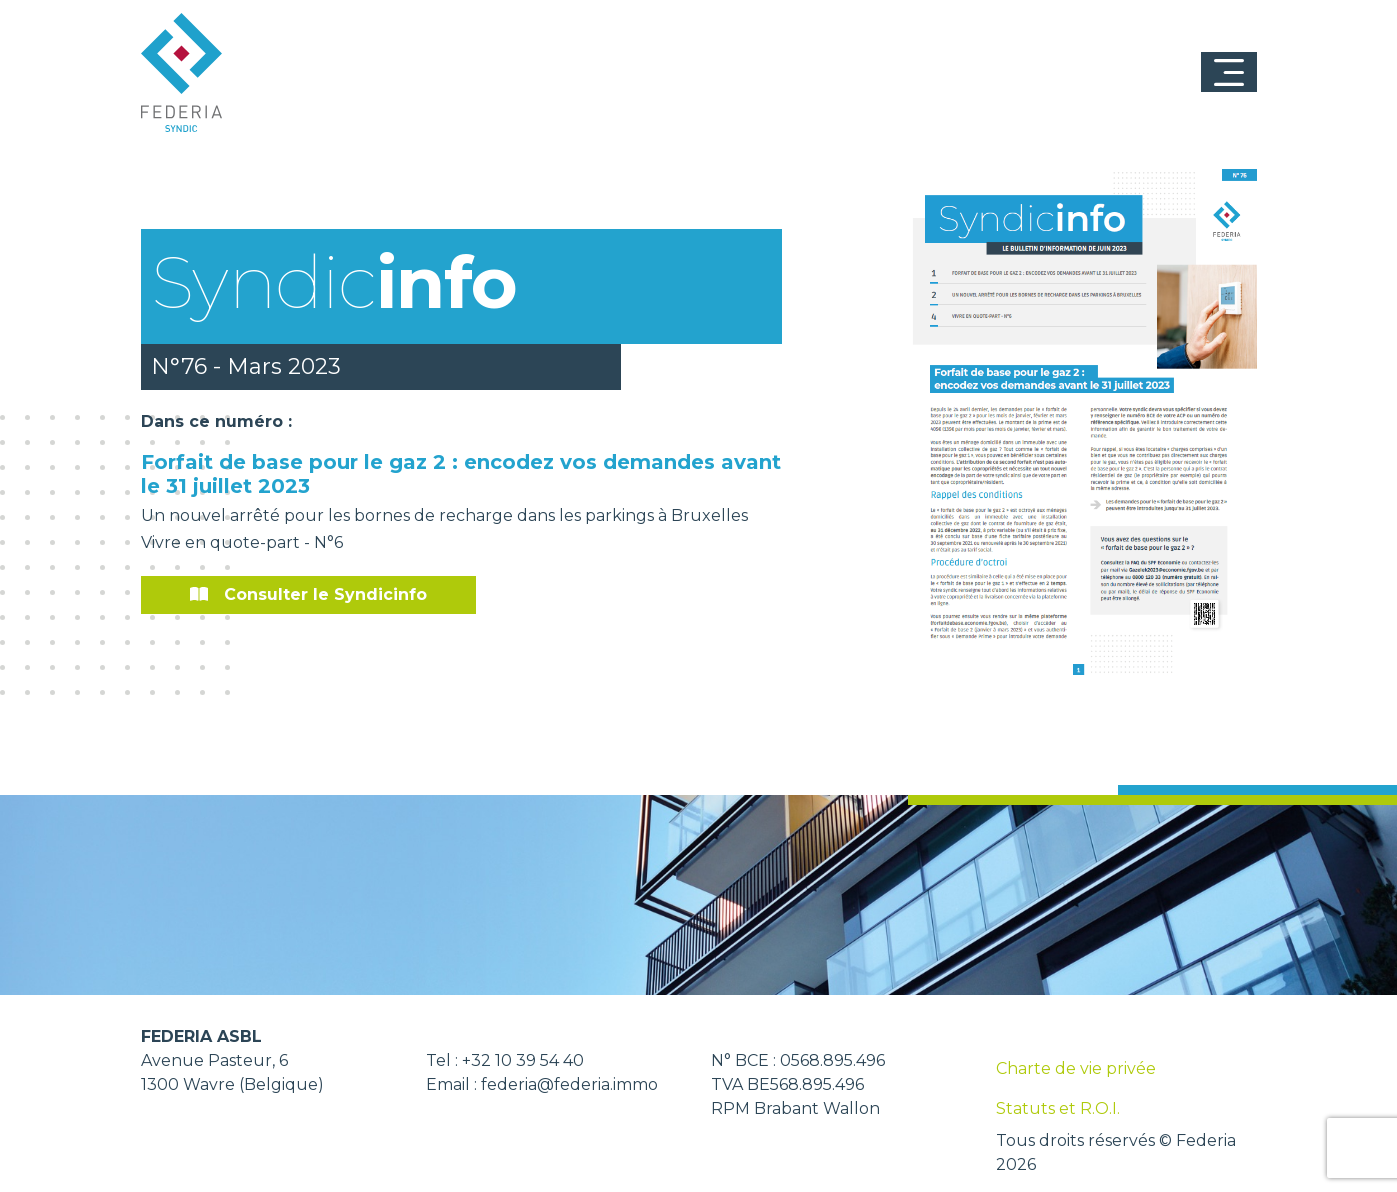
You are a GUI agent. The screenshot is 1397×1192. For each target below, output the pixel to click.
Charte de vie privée (1076, 1068)
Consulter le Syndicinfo (308, 594)
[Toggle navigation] (1229, 72)
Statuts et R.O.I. (1058, 1108)
